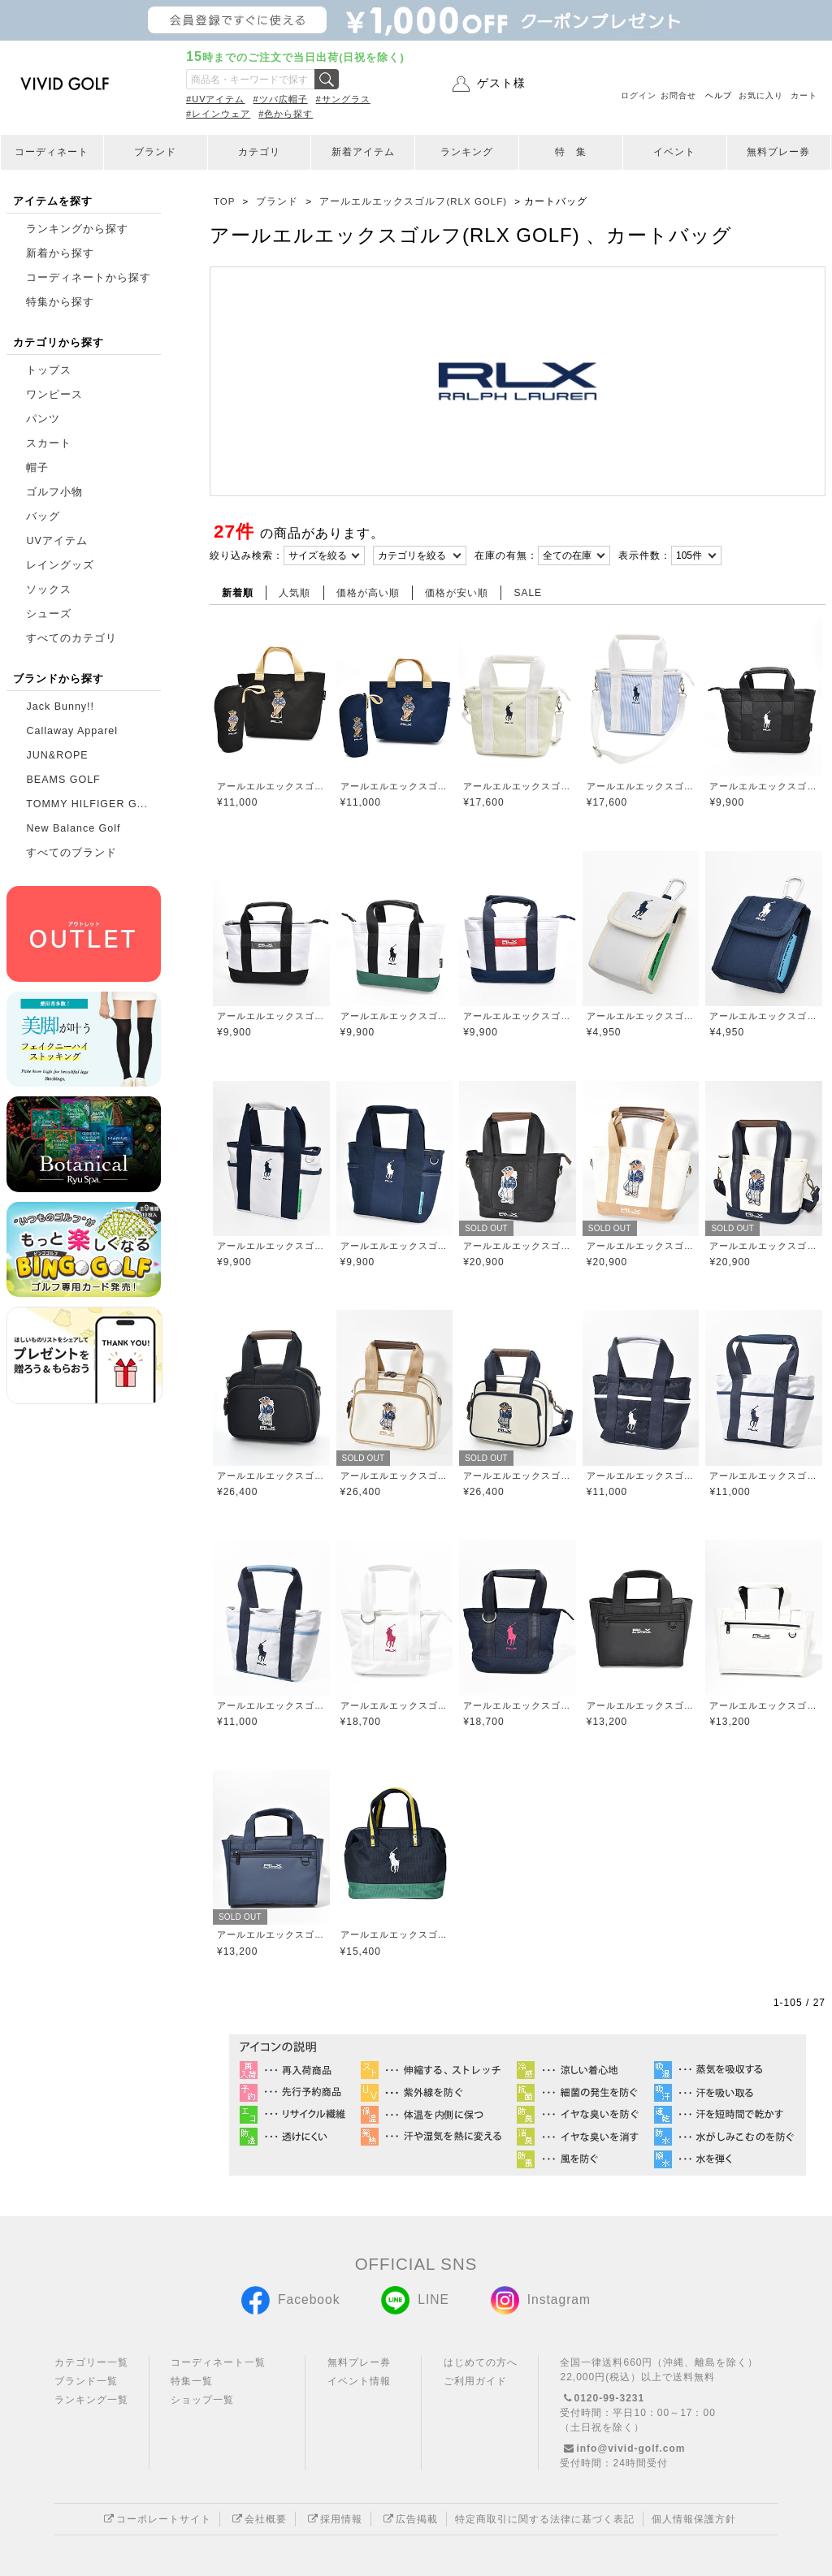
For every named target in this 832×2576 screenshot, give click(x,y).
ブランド (155, 152)
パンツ (43, 419)
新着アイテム (363, 152)
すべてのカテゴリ (71, 638)
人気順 (294, 593)
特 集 (571, 152)
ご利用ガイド (475, 2381)
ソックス (49, 589)
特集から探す (60, 302)
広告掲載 (408, 2519)
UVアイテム (56, 541)
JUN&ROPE (57, 755)
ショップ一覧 (202, 2399)
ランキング (466, 152)
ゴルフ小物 (54, 492)
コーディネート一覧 (218, 2362)
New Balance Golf (73, 828)
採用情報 (333, 2519)
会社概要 (257, 2519)
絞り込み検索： (247, 555)
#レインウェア (218, 114)
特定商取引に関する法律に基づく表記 (545, 2519)
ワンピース (54, 394)
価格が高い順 (368, 593)
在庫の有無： (506, 555)
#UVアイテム (215, 99)
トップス (49, 370)
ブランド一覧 (86, 2381)
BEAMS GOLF (63, 779)
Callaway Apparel (72, 731)
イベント (674, 152)
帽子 (37, 467)
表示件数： (644, 555)
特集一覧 (192, 2381)
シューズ (49, 614)
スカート (49, 443)
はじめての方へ (481, 2362)
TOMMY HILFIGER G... (87, 804)
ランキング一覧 (91, 2399)
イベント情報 (359, 2381)
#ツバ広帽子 (280, 99)
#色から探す (285, 114)
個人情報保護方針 (694, 2519)
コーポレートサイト (155, 2519)
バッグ (43, 516)
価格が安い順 (456, 593)
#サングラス (343, 99)
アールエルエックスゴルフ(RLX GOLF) (271, 786)
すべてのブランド (71, 852)
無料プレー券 (778, 152)
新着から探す (60, 253)
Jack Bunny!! (60, 706)
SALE (528, 593)
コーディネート (52, 152)
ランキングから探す (77, 229)
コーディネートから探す (88, 277)
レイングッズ (60, 565)
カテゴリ (259, 152)
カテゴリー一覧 (91, 2362)
